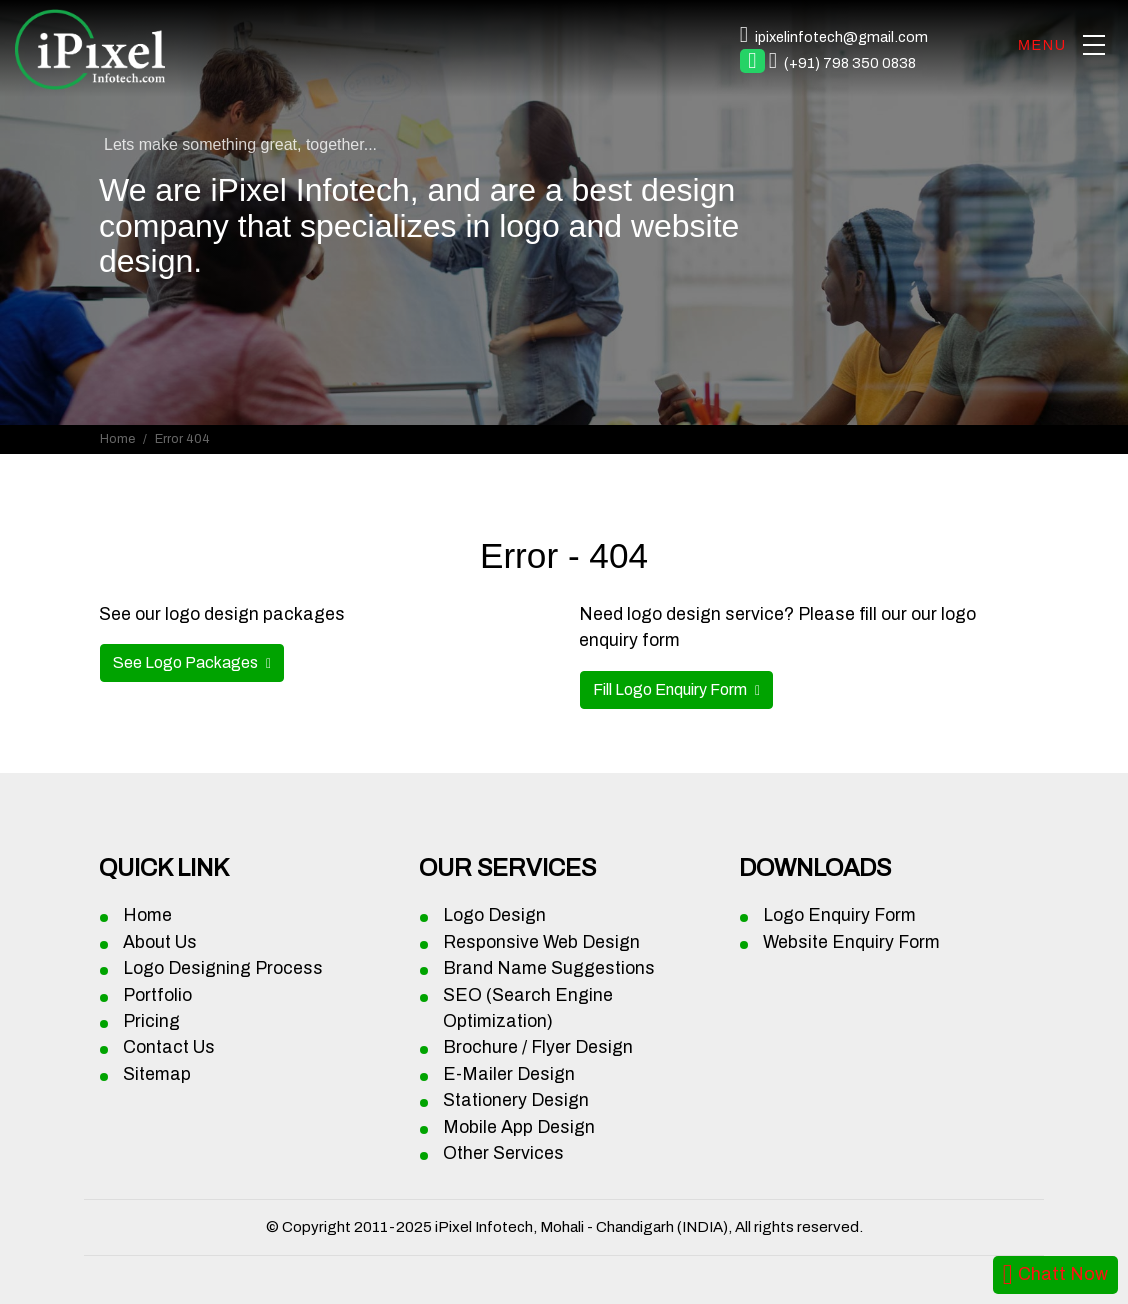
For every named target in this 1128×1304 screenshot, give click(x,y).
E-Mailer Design (509, 1074)
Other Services (503, 1153)
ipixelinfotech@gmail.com (841, 37)
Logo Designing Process (223, 968)
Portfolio (157, 995)
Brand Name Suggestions (549, 968)
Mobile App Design (519, 1127)
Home (117, 439)
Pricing (151, 1021)
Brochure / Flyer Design (538, 1047)
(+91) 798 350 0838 (850, 63)
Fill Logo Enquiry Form (671, 689)
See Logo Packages (187, 662)
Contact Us (169, 1047)
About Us (160, 942)
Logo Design (494, 915)
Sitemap (157, 1074)
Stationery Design (516, 1100)
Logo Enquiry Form (839, 915)
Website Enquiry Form (851, 942)
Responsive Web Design (541, 942)
